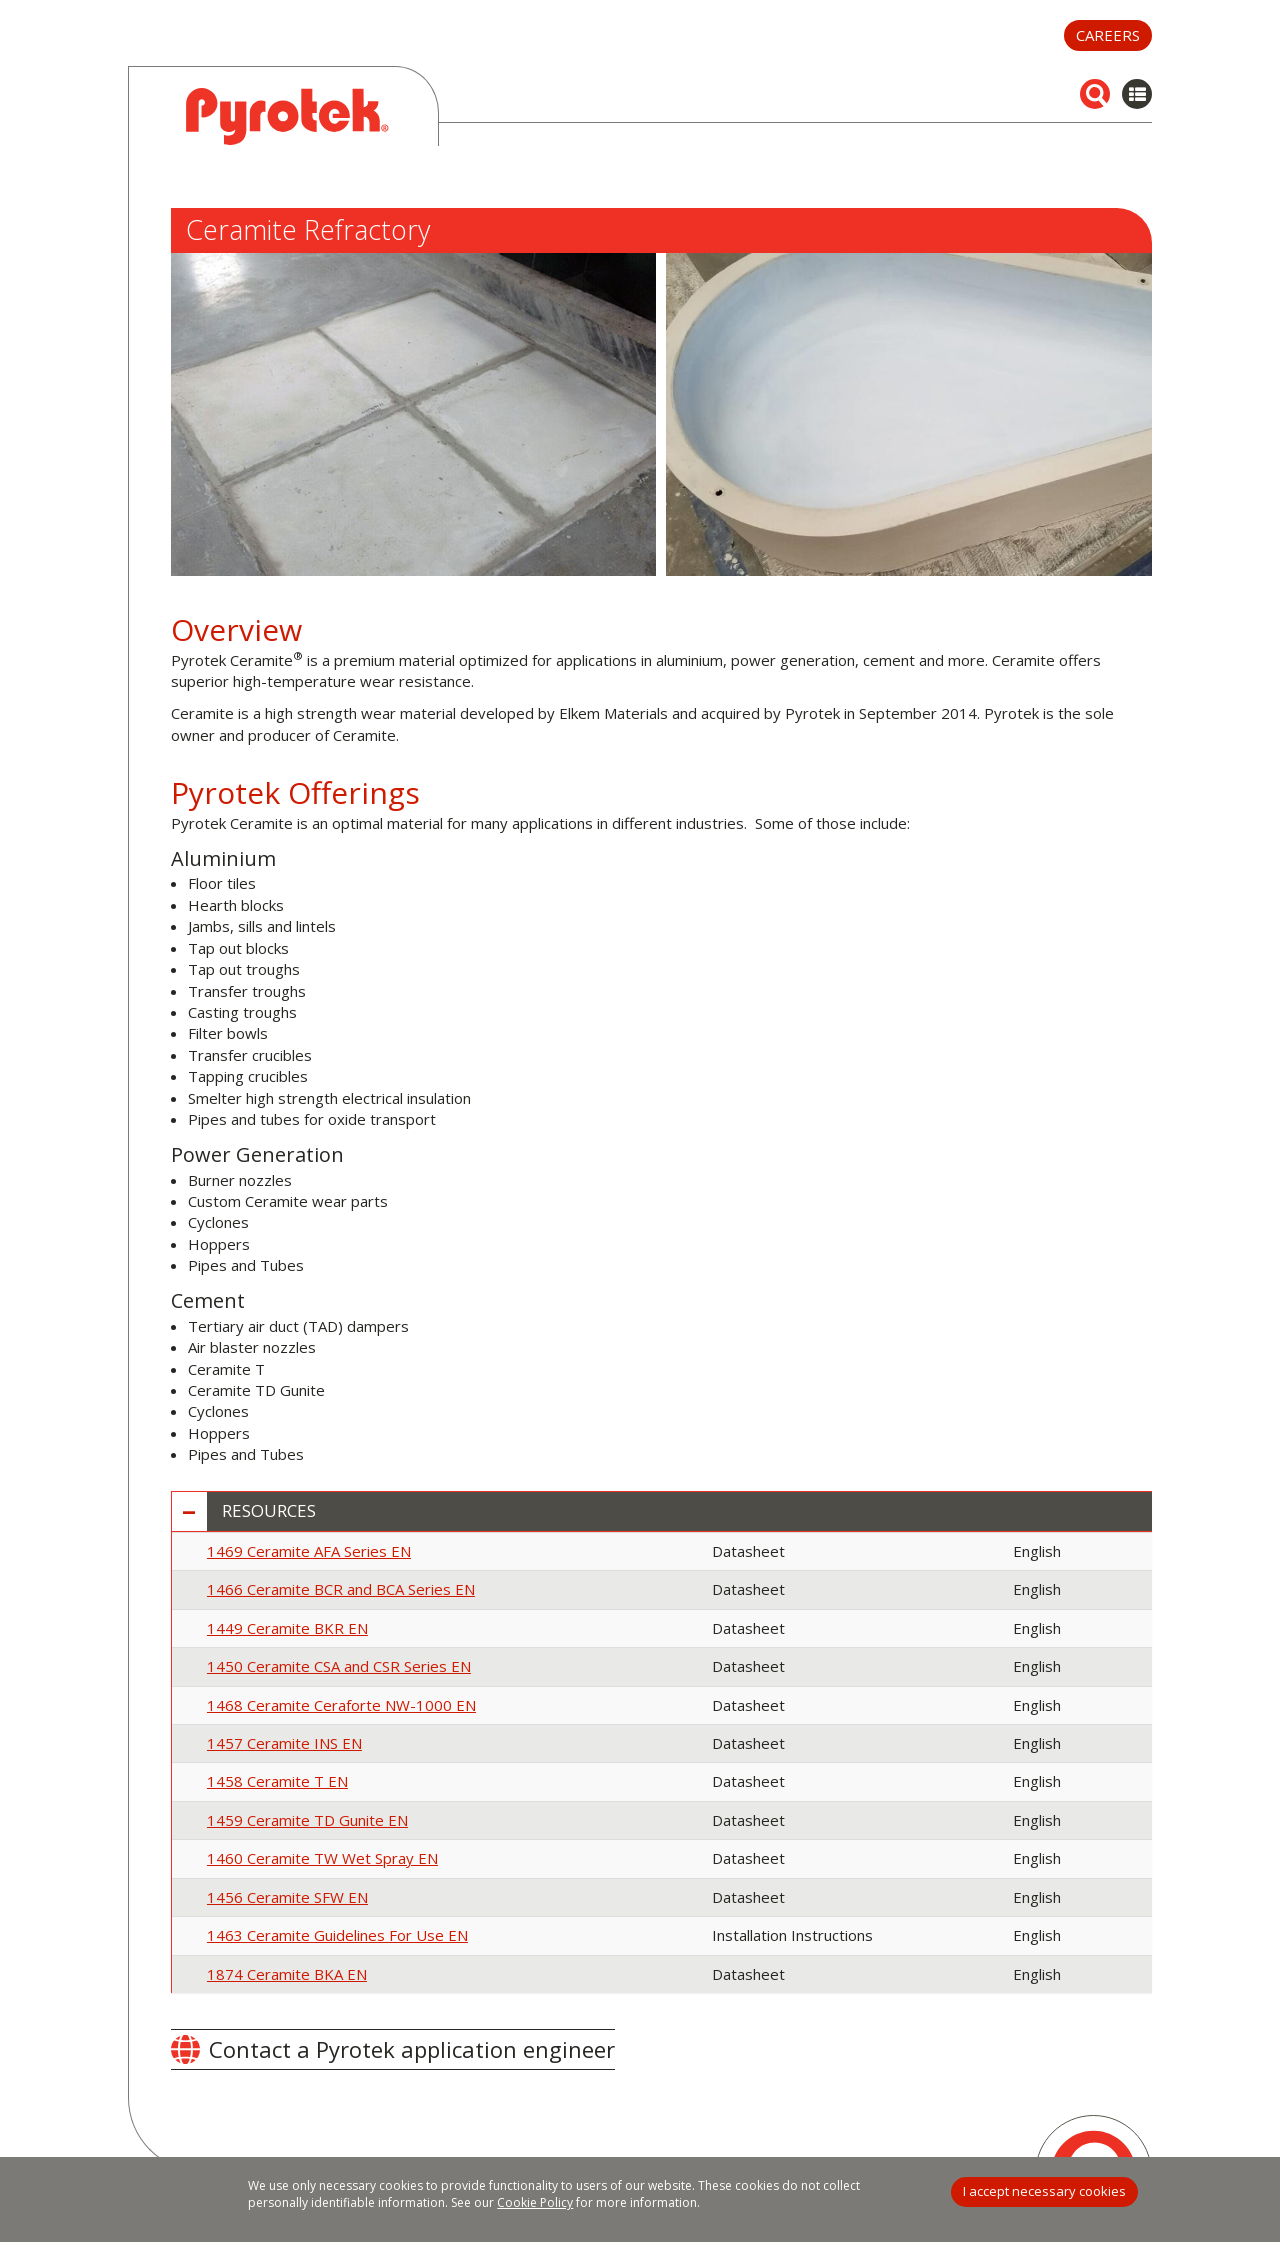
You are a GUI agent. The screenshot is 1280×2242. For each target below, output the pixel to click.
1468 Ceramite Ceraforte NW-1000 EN (341, 1705)
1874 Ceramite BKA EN (287, 1974)
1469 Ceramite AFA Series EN (309, 1551)
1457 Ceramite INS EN (284, 1743)
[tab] (662, 1511)
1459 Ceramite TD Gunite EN (307, 1820)
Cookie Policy (535, 2202)
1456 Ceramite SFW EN (287, 1897)
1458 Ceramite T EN (277, 1781)
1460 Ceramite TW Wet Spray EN (322, 1858)
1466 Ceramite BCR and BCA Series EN (341, 1589)
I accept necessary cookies (1044, 2191)
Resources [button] (269, 1511)
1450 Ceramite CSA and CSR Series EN (339, 1666)
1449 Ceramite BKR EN (287, 1628)
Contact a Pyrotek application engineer (412, 2049)
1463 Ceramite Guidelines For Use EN (337, 1935)
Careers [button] (1108, 35)
